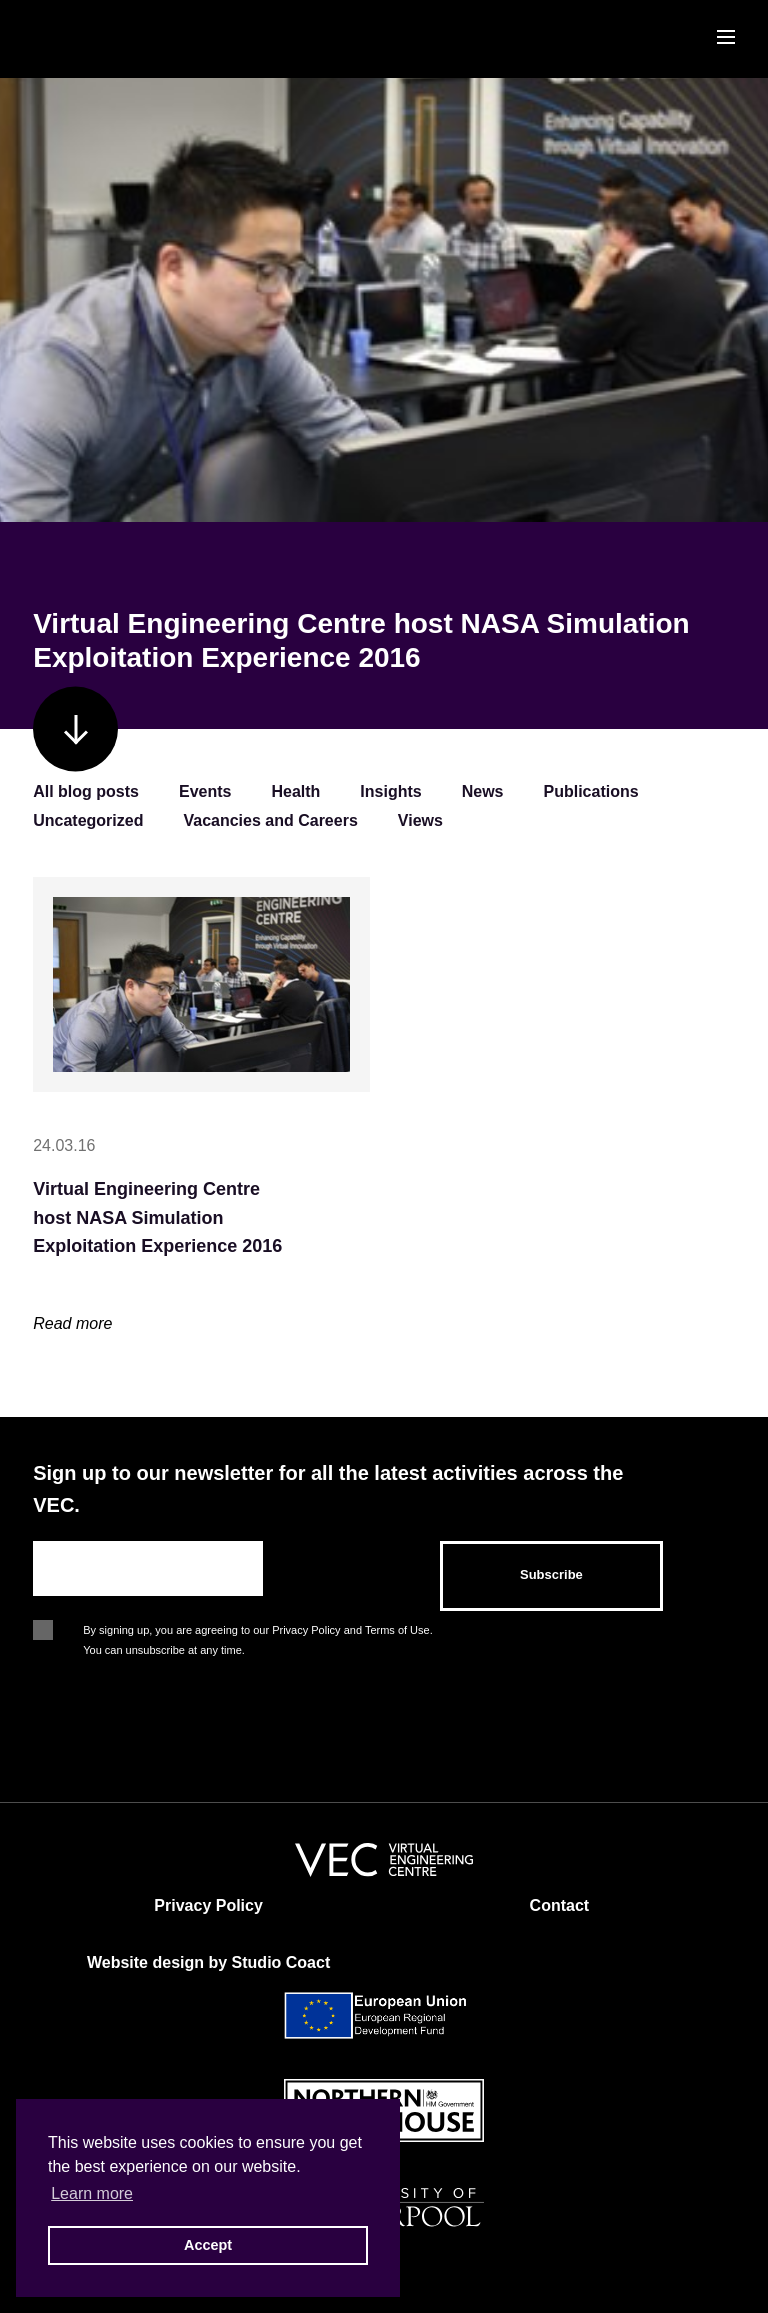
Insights (390, 791)
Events (205, 791)
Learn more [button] (92, 2193)
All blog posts (86, 791)
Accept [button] (208, 2245)
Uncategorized (88, 820)
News (483, 791)
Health (295, 791)
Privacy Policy (208, 1905)
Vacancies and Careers (270, 820)
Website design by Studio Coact (208, 1962)
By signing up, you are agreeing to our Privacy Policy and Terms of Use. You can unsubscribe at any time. (258, 1632)
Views (420, 820)
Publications (591, 791)
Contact (560, 1905)
